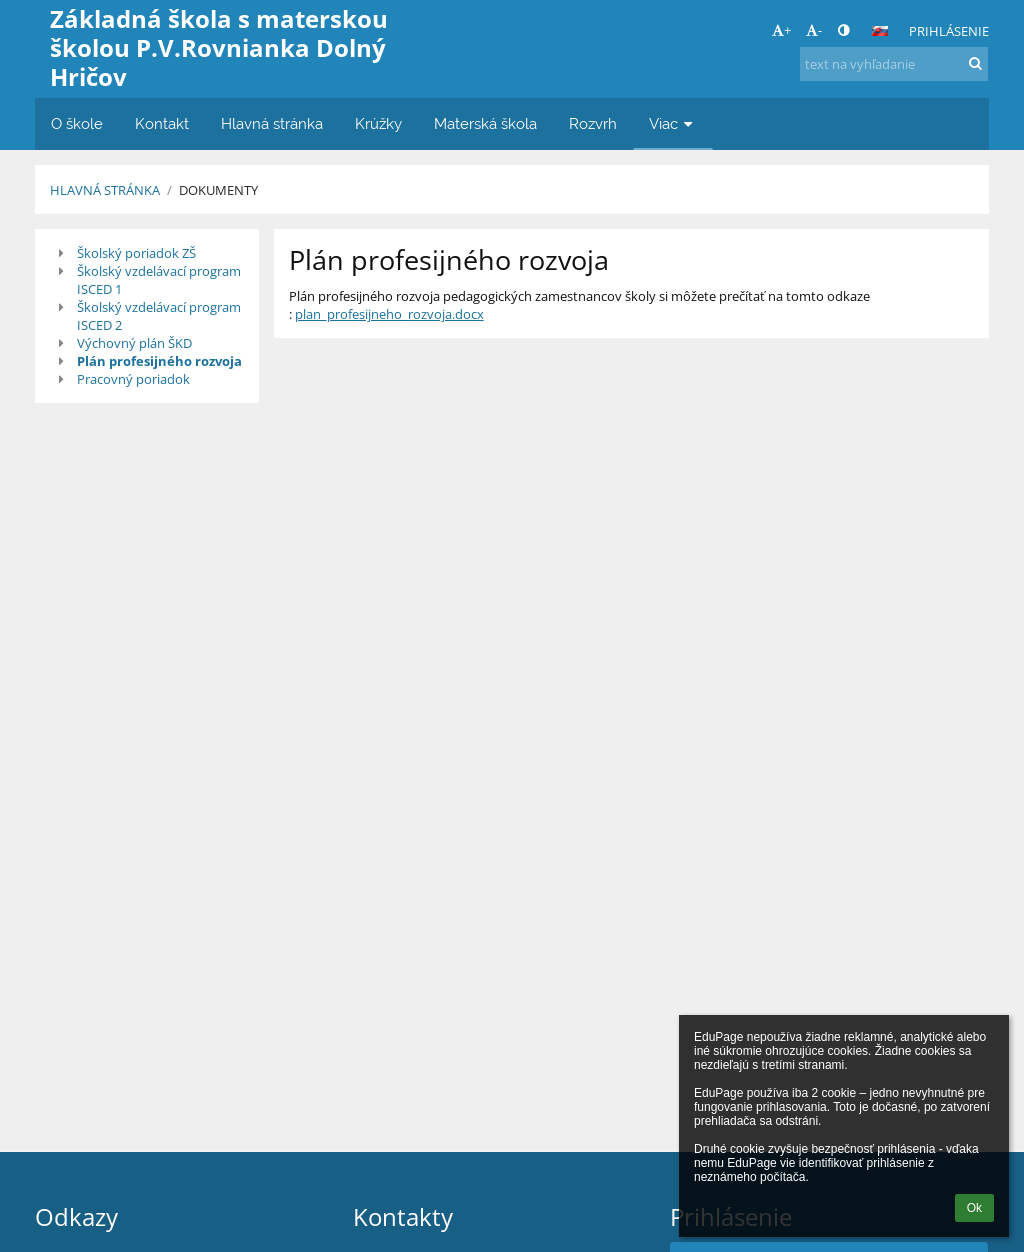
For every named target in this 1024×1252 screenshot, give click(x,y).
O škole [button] (77, 123)
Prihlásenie (949, 31)
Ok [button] (974, 1208)
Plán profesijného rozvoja (159, 361)
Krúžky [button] (378, 123)
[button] (880, 31)
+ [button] (781, 30)
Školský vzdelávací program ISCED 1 (159, 280)
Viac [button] (673, 123)
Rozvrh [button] (593, 123)
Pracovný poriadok (133, 379)
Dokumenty (218, 190)
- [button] (814, 30)
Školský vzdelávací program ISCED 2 (159, 316)
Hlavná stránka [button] (272, 123)
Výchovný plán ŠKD (134, 343)
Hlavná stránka (105, 190)
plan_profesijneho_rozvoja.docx (389, 314)
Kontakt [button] (162, 123)
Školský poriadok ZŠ (136, 253)
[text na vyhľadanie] (894, 64)
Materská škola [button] (485, 123)
